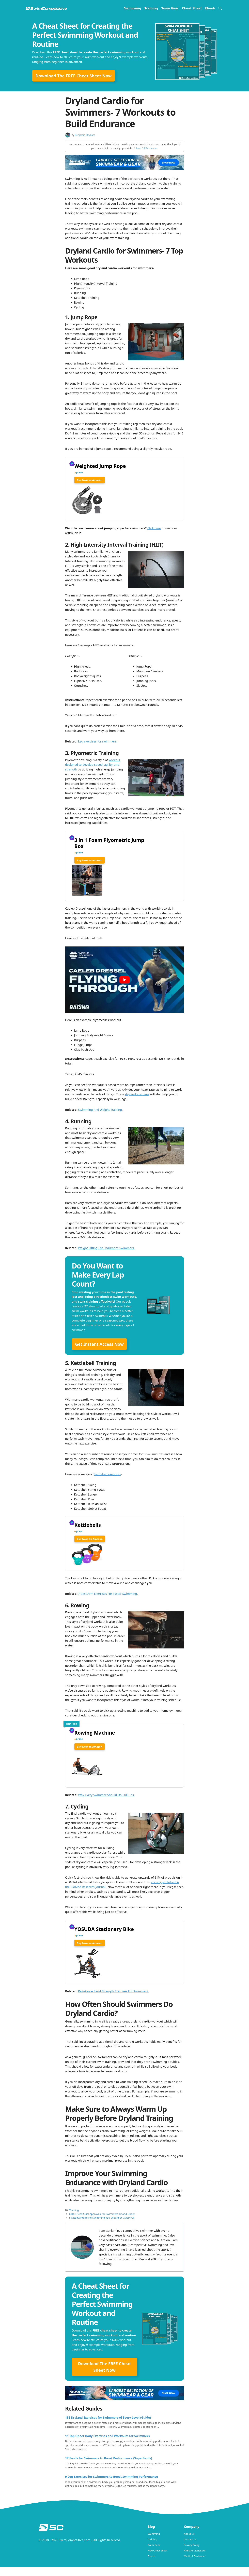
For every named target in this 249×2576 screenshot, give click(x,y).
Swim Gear (170, 8)
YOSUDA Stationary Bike (104, 1929)
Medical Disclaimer (195, 2556)
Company (191, 2526)
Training (151, 8)
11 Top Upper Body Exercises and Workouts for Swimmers (107, 2436)
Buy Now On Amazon (90, 1538)
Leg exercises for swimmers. (97, 741)
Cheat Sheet (192, 8)
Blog (151, 2526)
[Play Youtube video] (124, 979)
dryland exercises (137, 1094)
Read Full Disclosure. (147, 148)
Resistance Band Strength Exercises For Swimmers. (113, 1991)
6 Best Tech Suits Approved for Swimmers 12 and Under (102, 2213)
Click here (154, 528)
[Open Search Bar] (220, 8)
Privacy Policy (192, 2545)
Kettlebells (87, 1525)
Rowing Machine (94, 1733)
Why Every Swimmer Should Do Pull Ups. (106, 1795)
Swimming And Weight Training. (100, 1110)
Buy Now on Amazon (89, 480)
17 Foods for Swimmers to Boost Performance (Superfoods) (108, 2458)
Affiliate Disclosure (194, 2550)
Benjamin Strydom (85, 134)
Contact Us (190, 2539)
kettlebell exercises (107, 1474)
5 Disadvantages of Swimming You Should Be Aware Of (101, 2217)
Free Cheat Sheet (157, 2550)
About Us (189, 2533)
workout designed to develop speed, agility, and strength (92, 764)
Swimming (132, 8)
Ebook (210, 8)
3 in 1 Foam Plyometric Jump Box (109, 843)
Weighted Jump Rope (100, 466)
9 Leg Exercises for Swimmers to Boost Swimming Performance (111, 2477)
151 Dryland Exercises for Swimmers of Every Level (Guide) (108, 2417)
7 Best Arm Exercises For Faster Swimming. (108, 1594)
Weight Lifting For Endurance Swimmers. (106, 1248)
